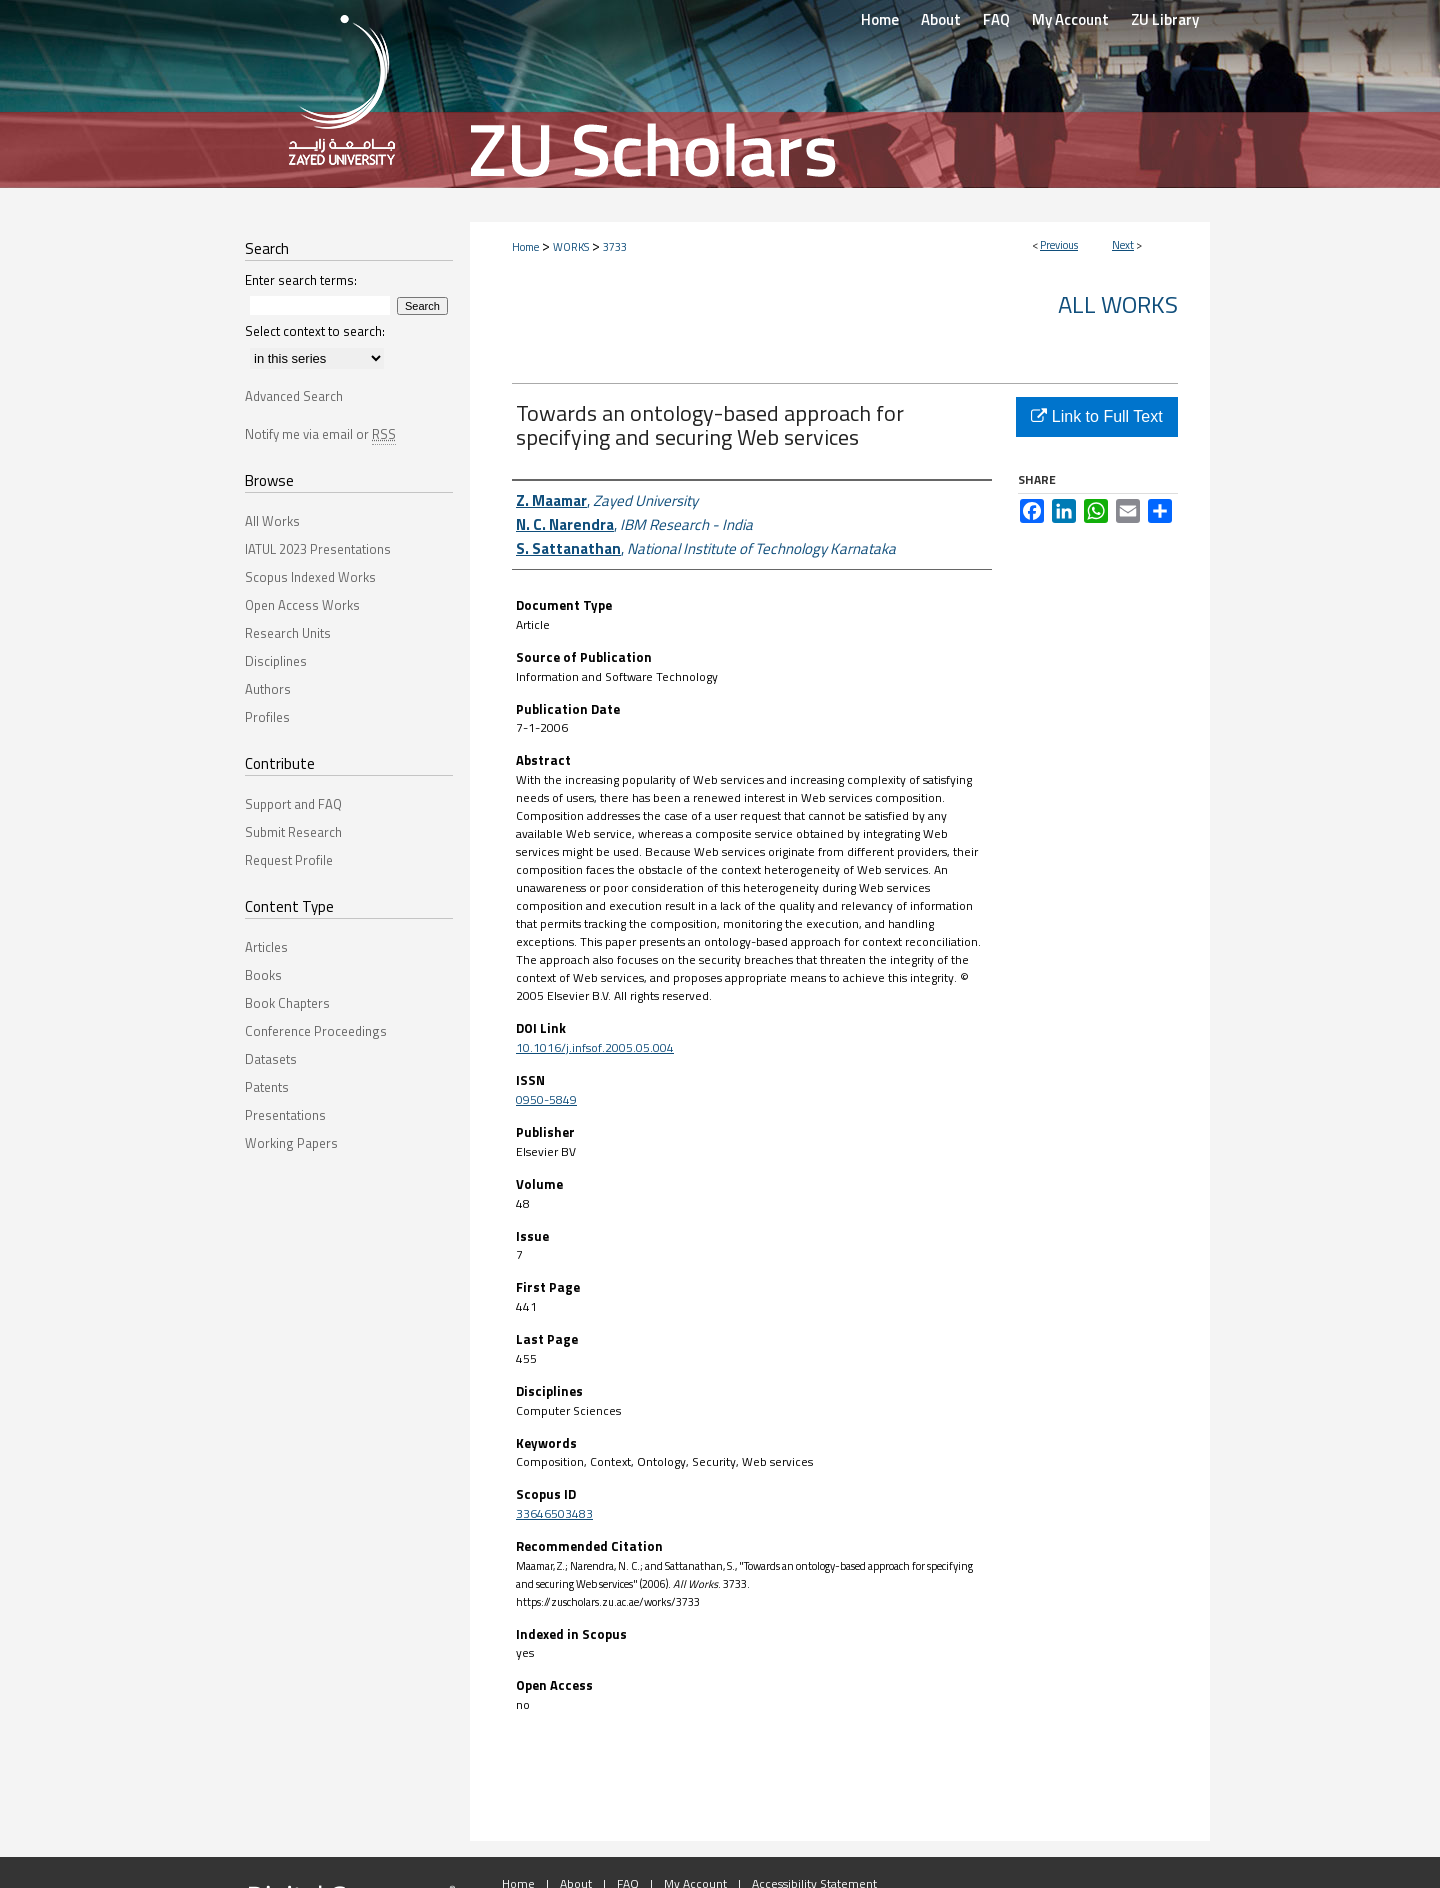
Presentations (285, 1115)
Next (1123, 245)
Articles (266, 947)
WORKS (571, 247)
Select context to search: (315, 331)
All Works (1118, 304)
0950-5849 (546, 1099)
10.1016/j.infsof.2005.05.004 (595, 1047)
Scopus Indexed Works (310, 577)
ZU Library (1165, 19)
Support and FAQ (293, 804)
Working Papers (291, 1143)
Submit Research (293, 832)
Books (263, 975)
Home (525, 247)
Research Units (288, 633)
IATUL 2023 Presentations (318, 549)
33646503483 (554, 1513)
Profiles (267, 717)
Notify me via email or (320, 434)
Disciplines (276, 661)
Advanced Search (294, 396)
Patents (267, 1087)
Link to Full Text (1096, 416)
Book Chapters (287, 1003)
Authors (268, 689)
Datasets (271, 1059)
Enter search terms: (301, 280)
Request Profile (289, 860)
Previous (1059, 245)
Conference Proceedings (316, 1031)
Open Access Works (302, 605)
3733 (615, 247)
